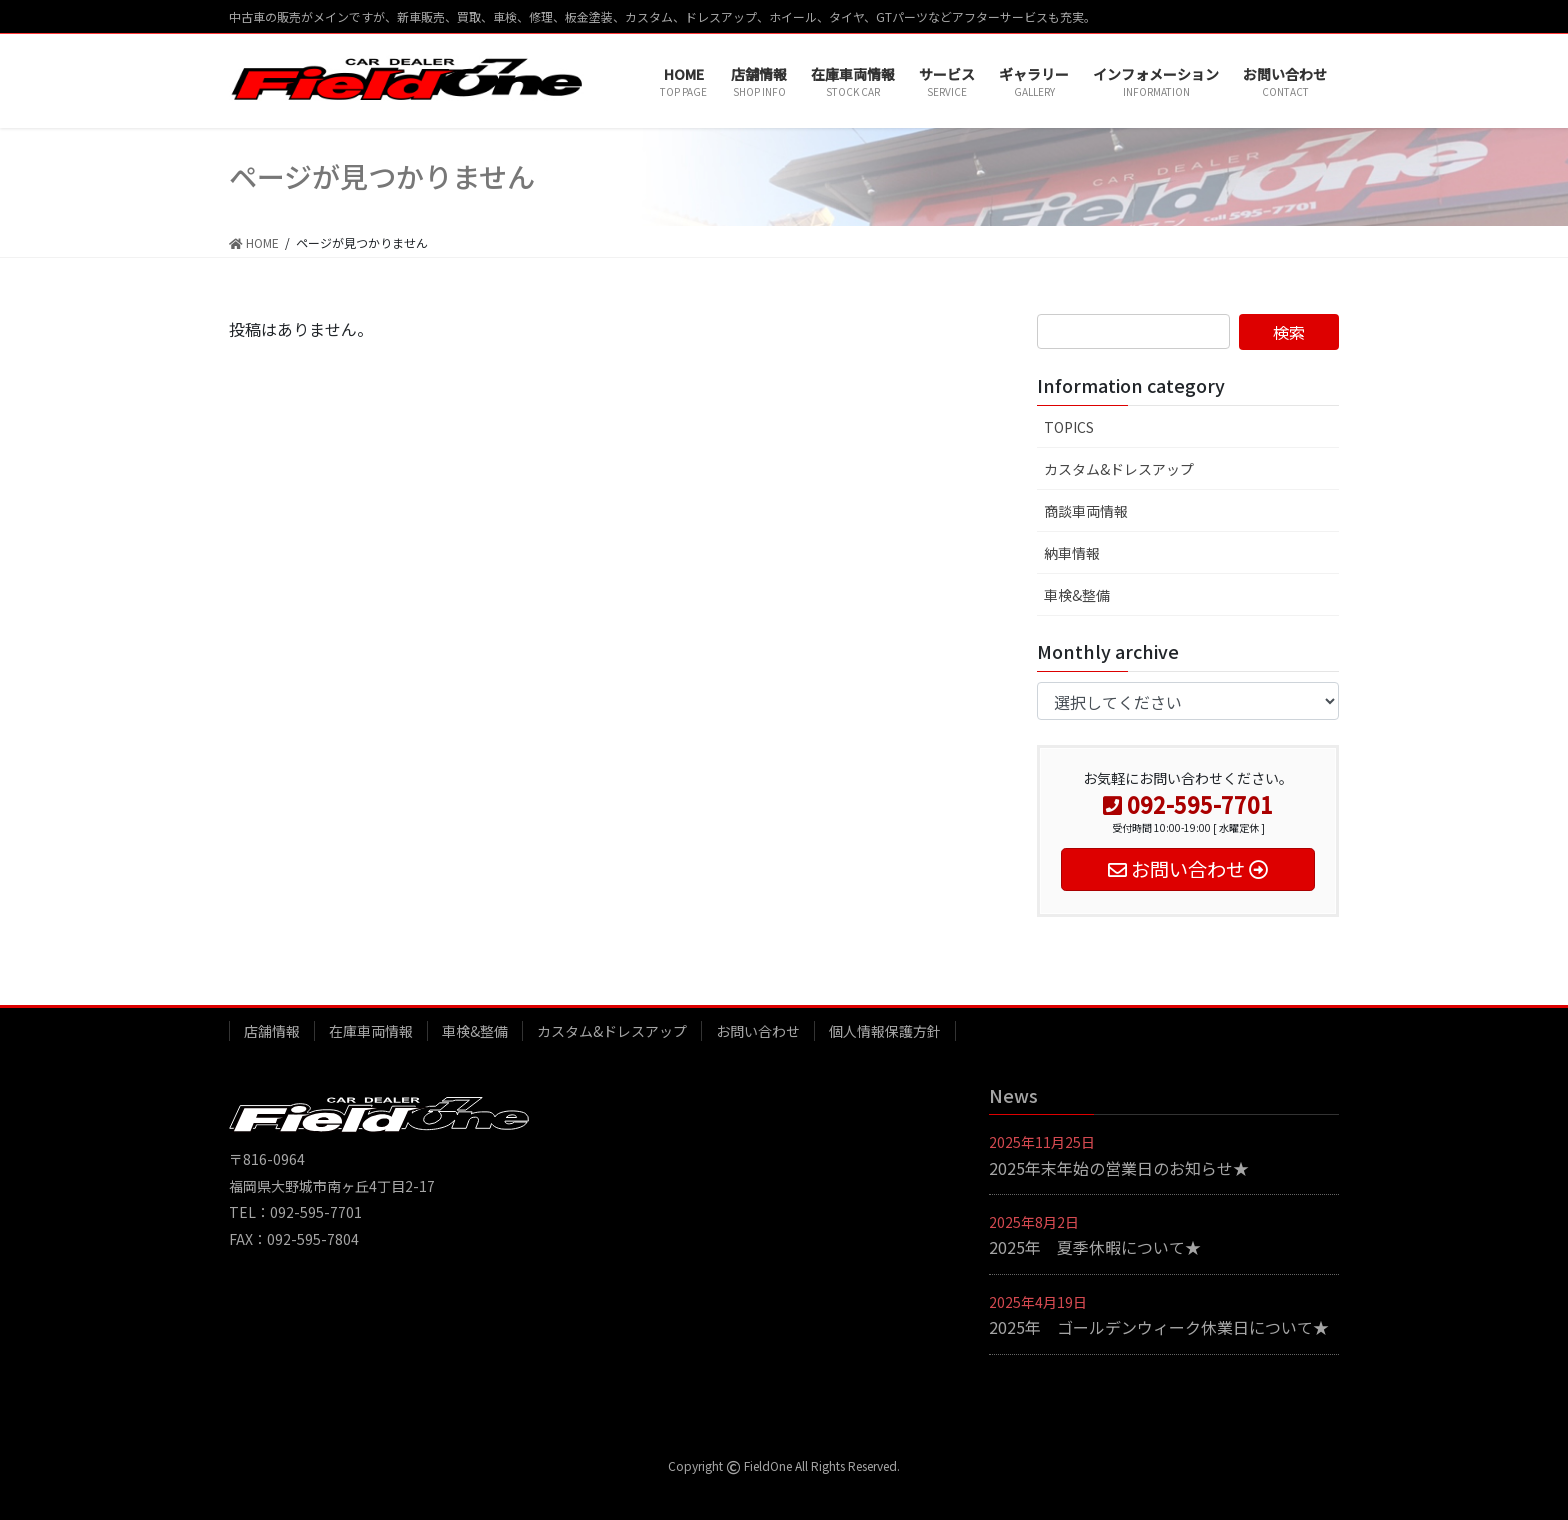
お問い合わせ (758, 1031)
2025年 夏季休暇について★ (1095, 1247)
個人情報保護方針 (885, 1031)
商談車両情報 (1086, 511)
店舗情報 (272, 1031)
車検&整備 (1077, 595)
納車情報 (1072, 553)
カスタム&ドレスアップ (1119, 469)
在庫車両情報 (371, 1031)
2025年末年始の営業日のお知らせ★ (1119, 1168)
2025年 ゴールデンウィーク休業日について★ (1159, 1327)
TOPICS (1069, 427)
